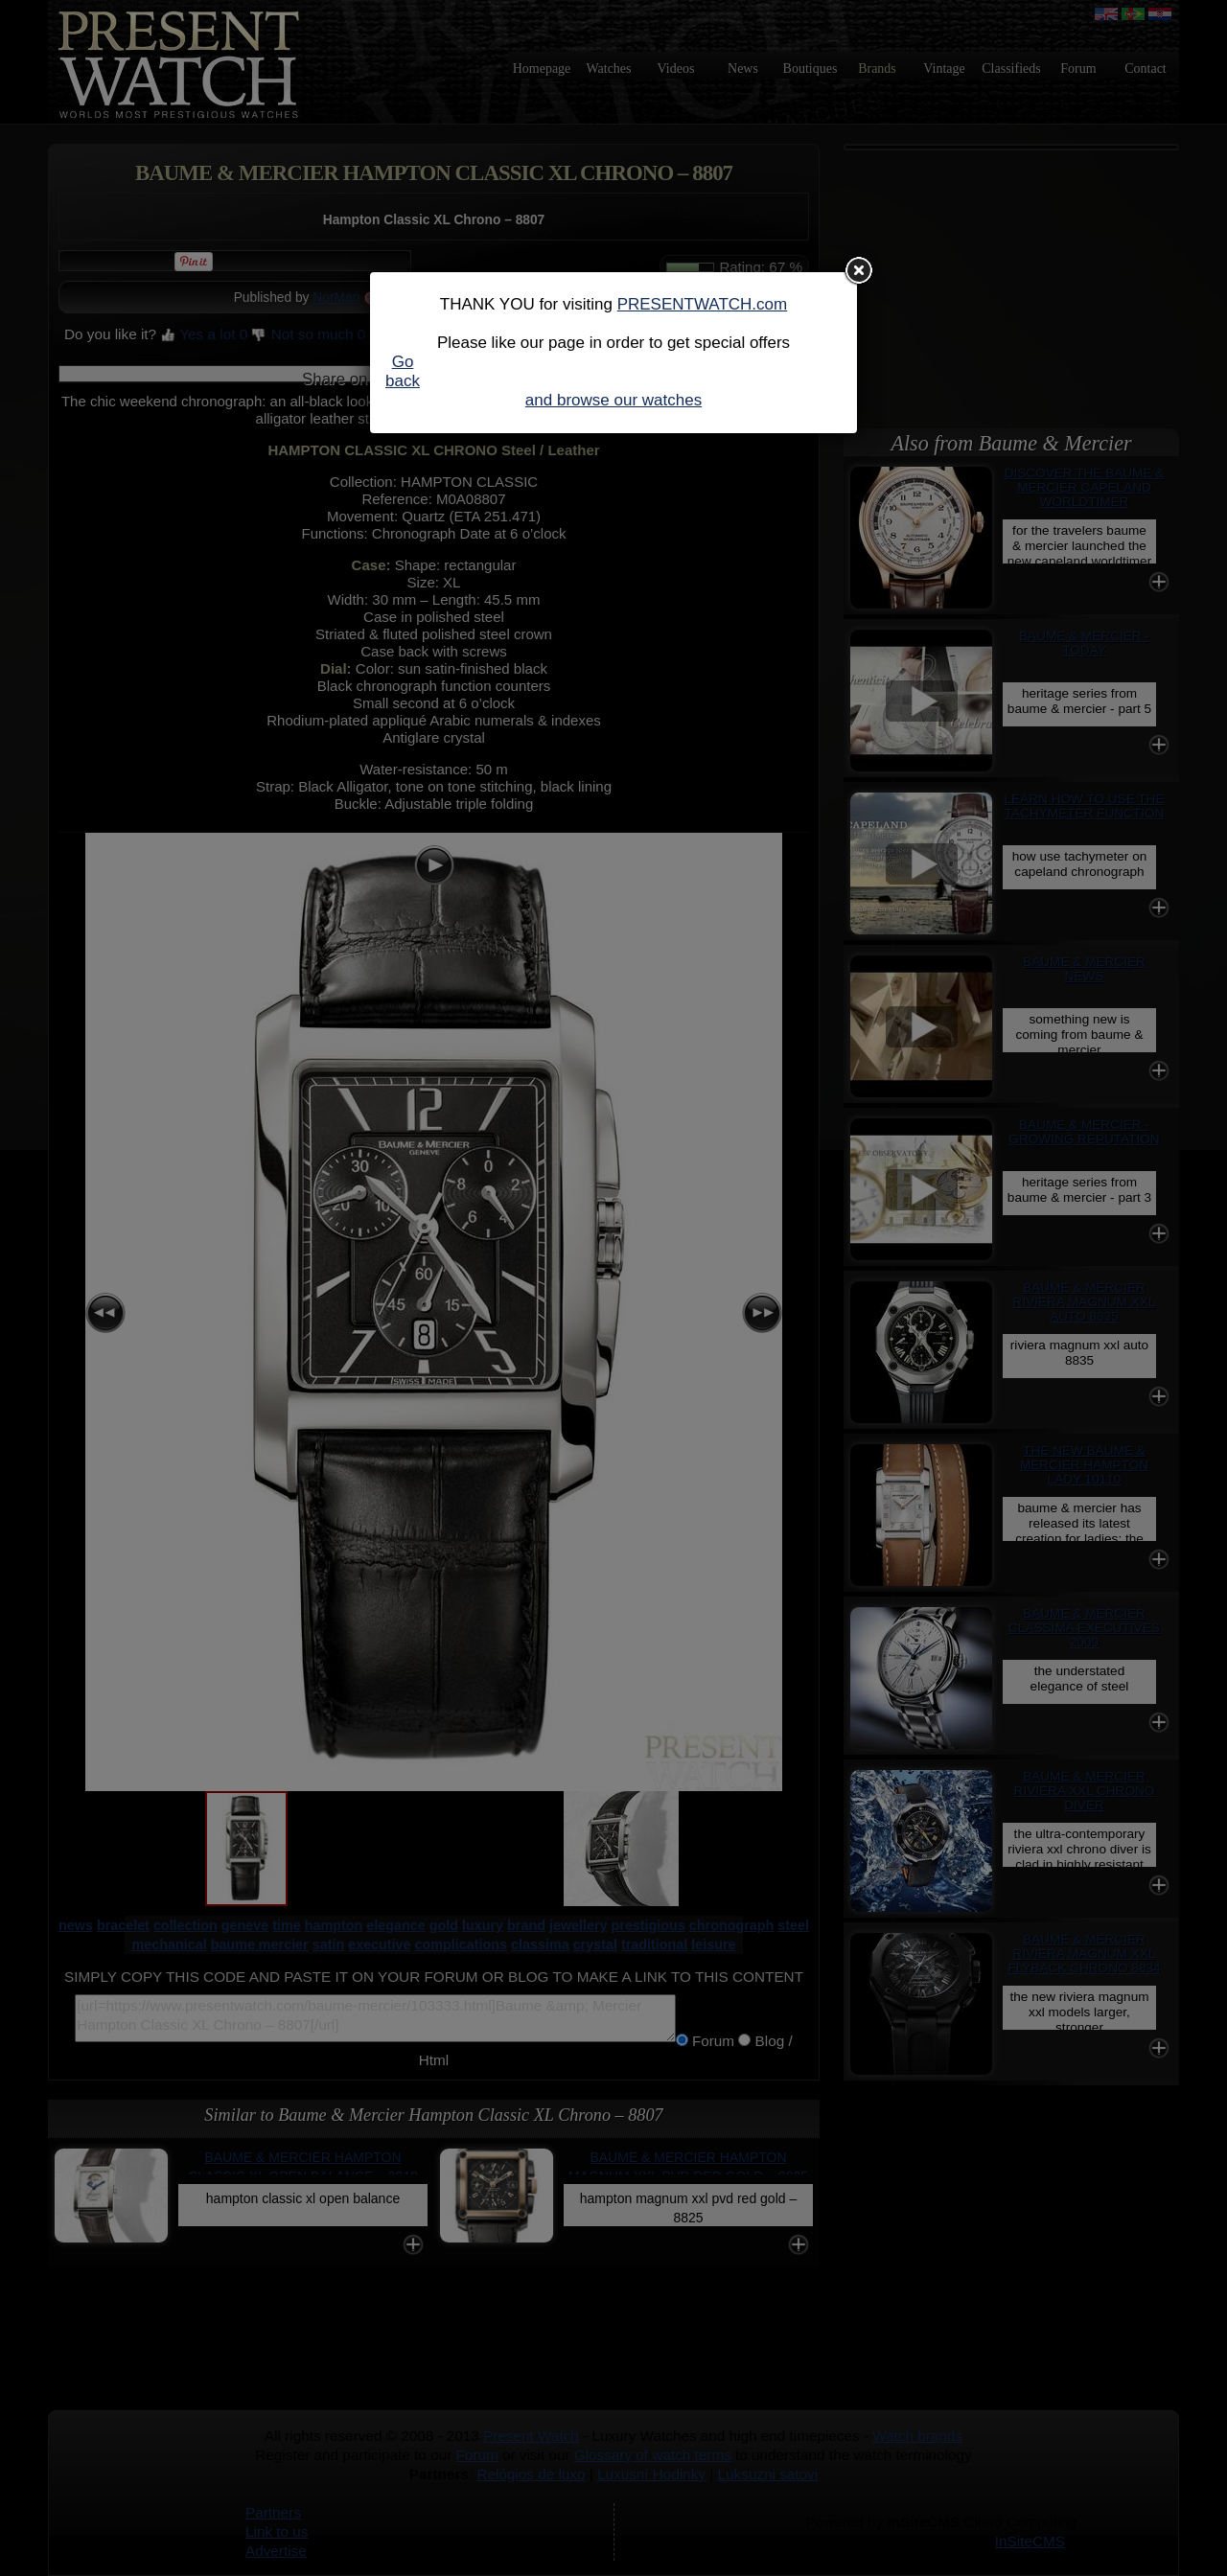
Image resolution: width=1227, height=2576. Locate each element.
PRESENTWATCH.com (702, 304)
